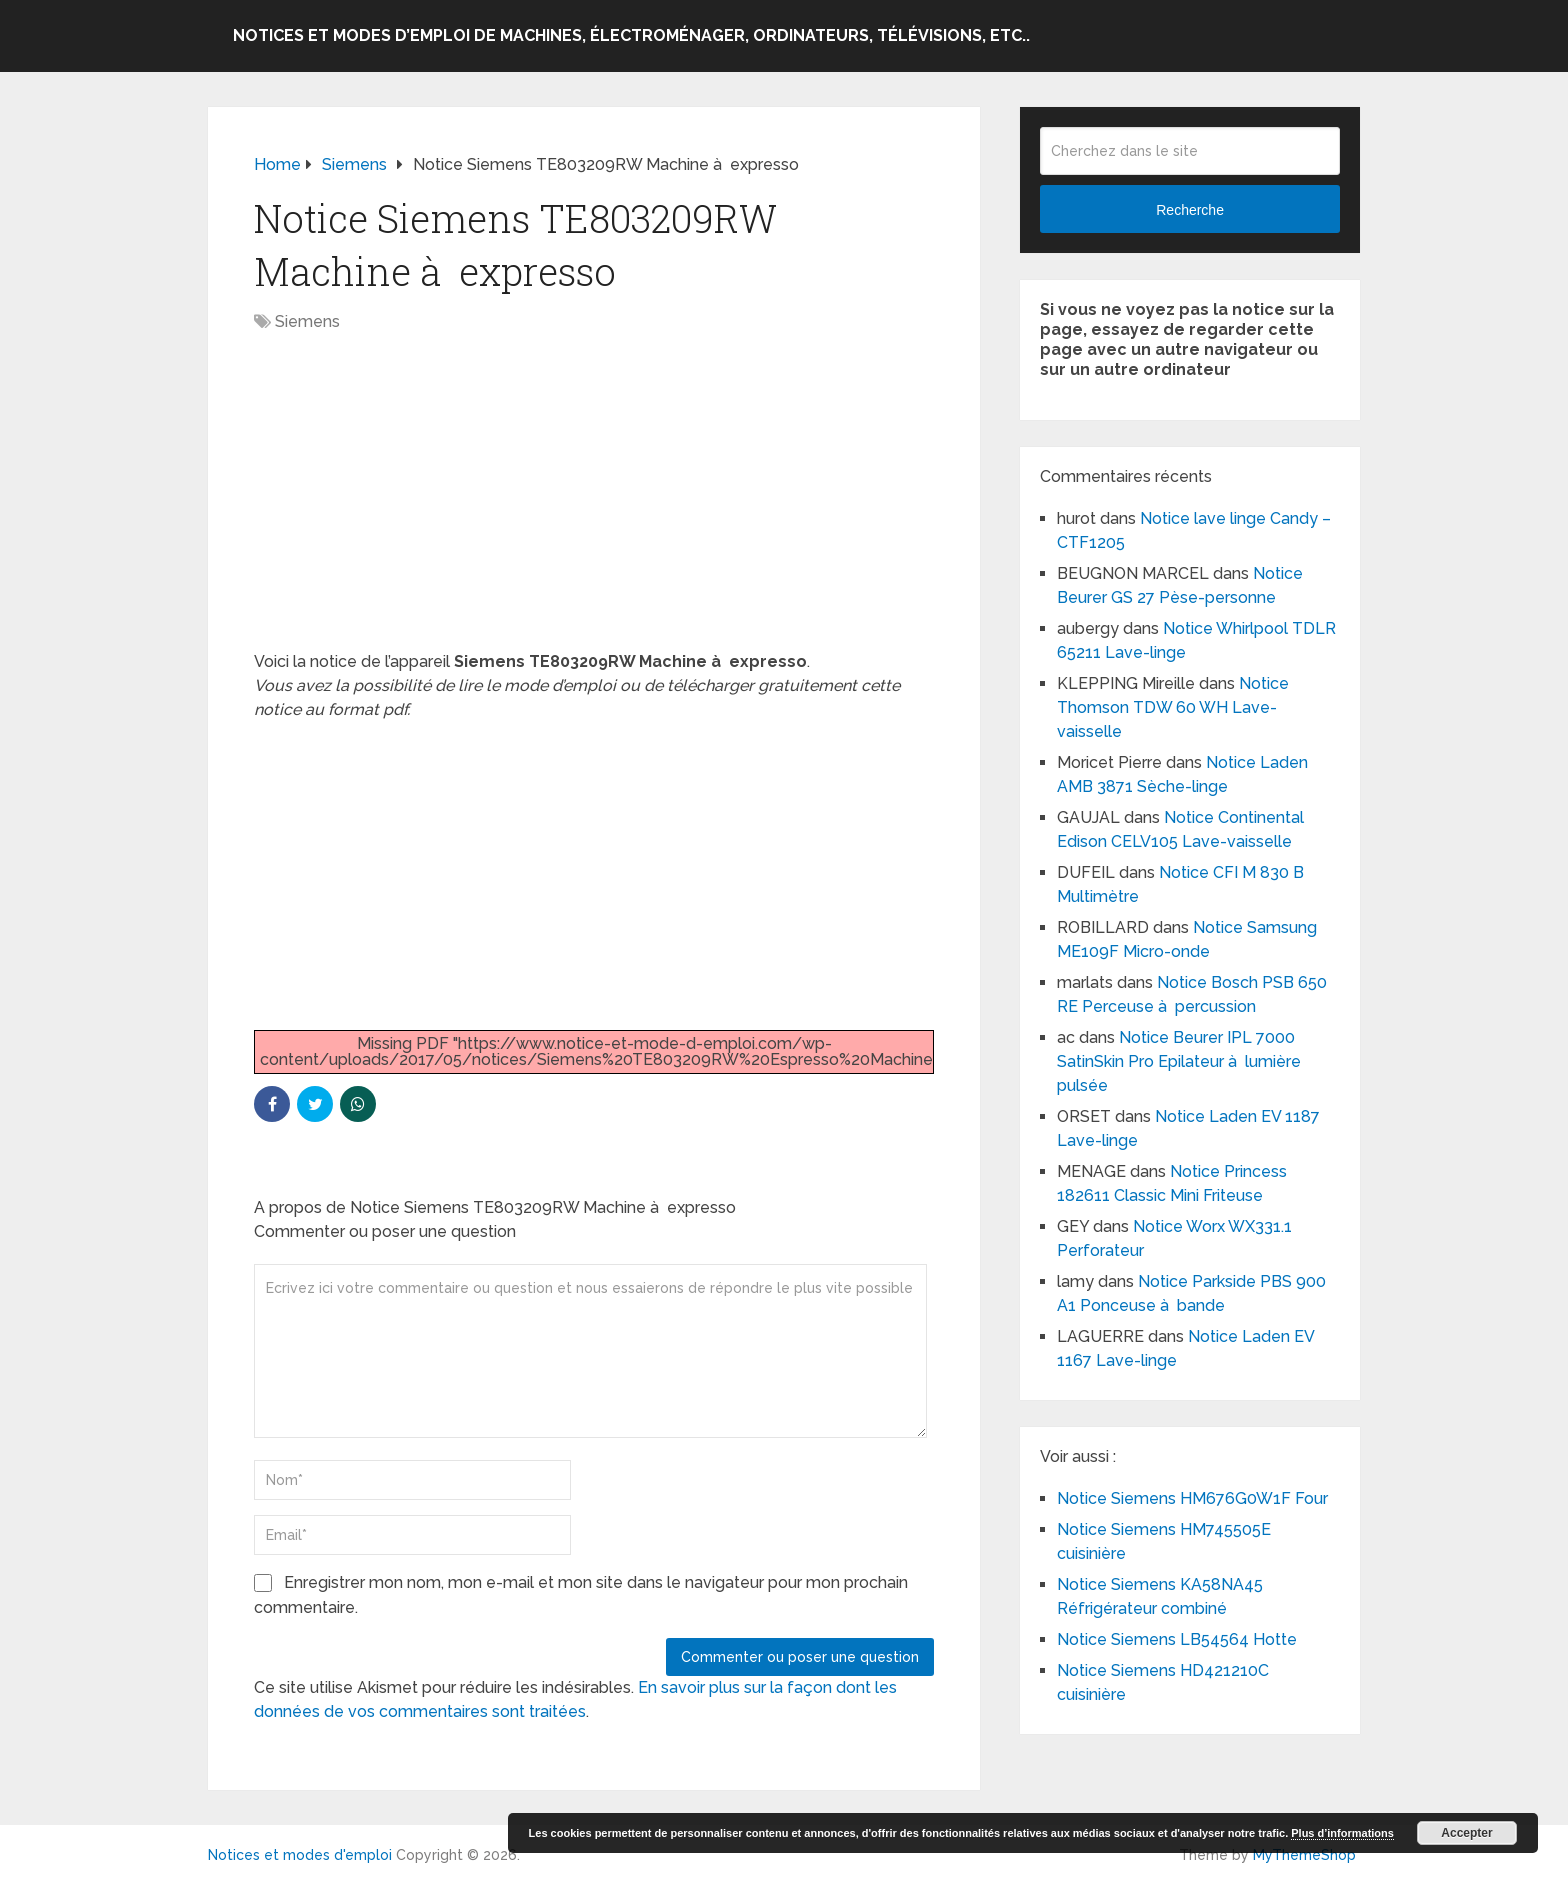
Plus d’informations (1342, 1833)
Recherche (1190, 210)
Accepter (1466, 1833)
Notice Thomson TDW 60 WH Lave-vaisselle (1173, 707)
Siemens (307, 321)
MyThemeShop (1304, 1855)
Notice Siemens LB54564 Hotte (1177, 1639)
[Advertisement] (594, 502)
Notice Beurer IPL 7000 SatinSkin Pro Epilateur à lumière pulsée (1179, 1061)
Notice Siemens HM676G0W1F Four (1192, 1498)
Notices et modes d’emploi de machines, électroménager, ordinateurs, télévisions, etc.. (631, 35)
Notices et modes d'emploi (300, 1855)
